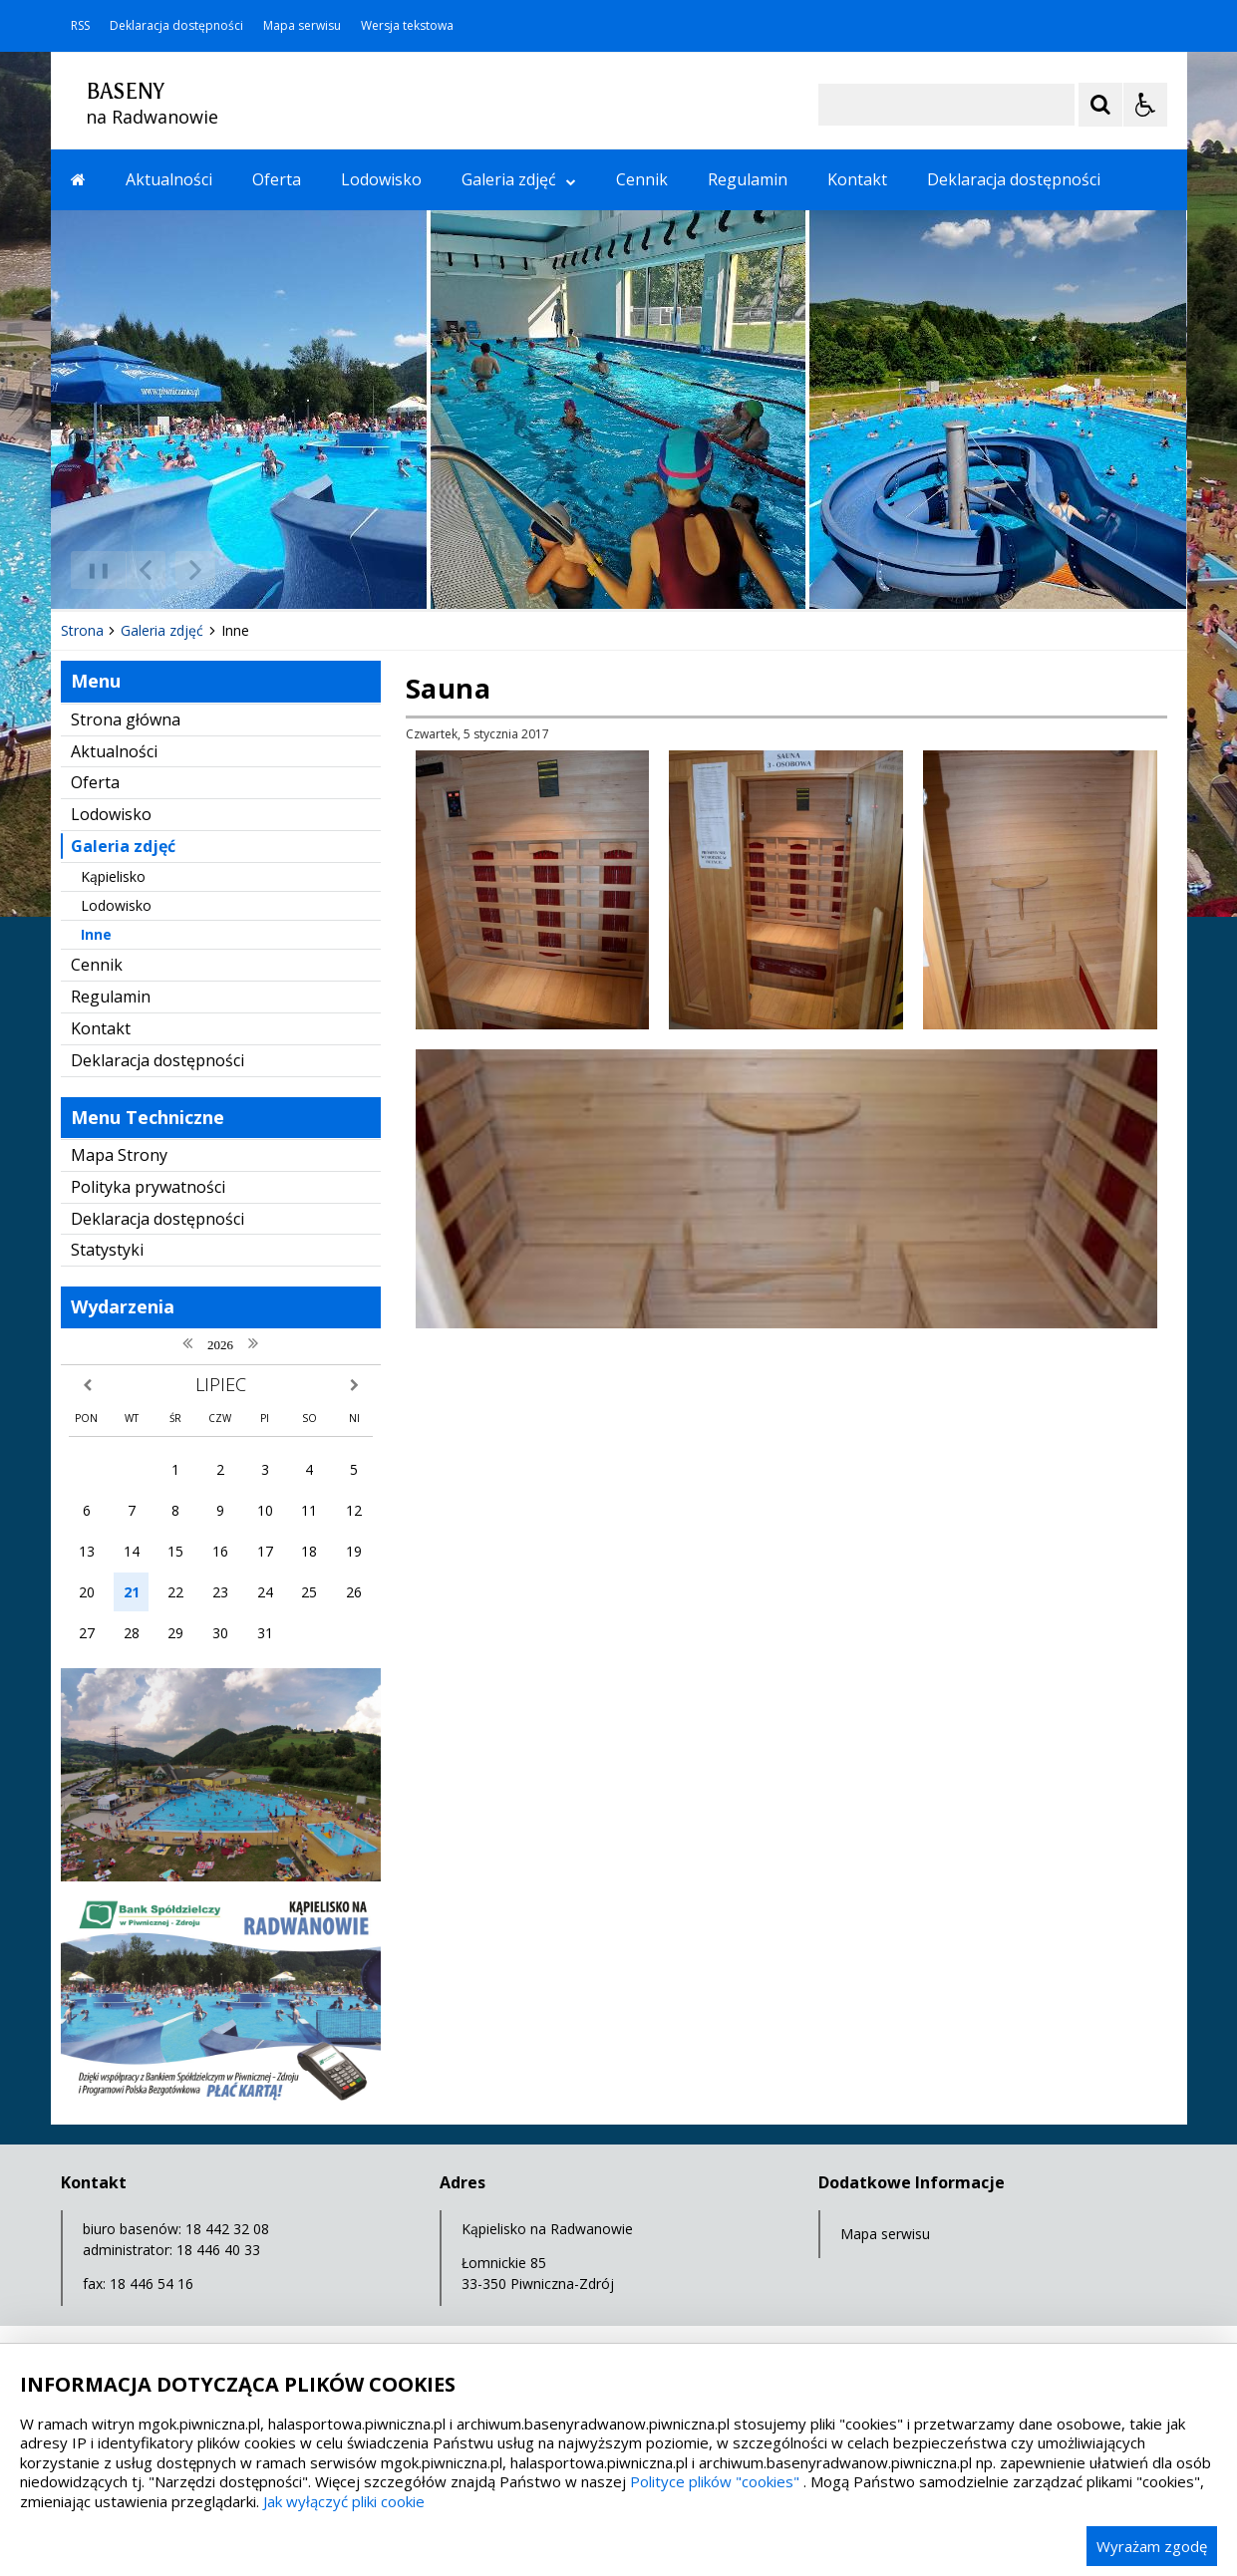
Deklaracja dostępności (176, 26)
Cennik (642, 179)
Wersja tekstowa (407, 26)
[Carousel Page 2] (263, 570)
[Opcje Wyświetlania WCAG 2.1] (1145, 105)
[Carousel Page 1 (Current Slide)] (244, 570)
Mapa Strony (119, 1155)
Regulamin (747, 179)
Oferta (276, 179)
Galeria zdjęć (519, 179)
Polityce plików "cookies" (714, 2481)
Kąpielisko (113, 876)
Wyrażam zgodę (1151, 2546)
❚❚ (91, 569)
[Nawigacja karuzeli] (170, 570)
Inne (96, 934)
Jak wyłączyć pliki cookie (344, 2501)
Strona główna (125, 719)
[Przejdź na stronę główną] (78, 179)
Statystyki (107, 1250)
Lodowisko (381, 179)
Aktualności (169, 179)
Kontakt (857, 179)
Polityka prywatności (148, 1187)
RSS (80, 26)
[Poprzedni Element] (145, 570)
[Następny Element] (195, 570)
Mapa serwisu (302, 26)
